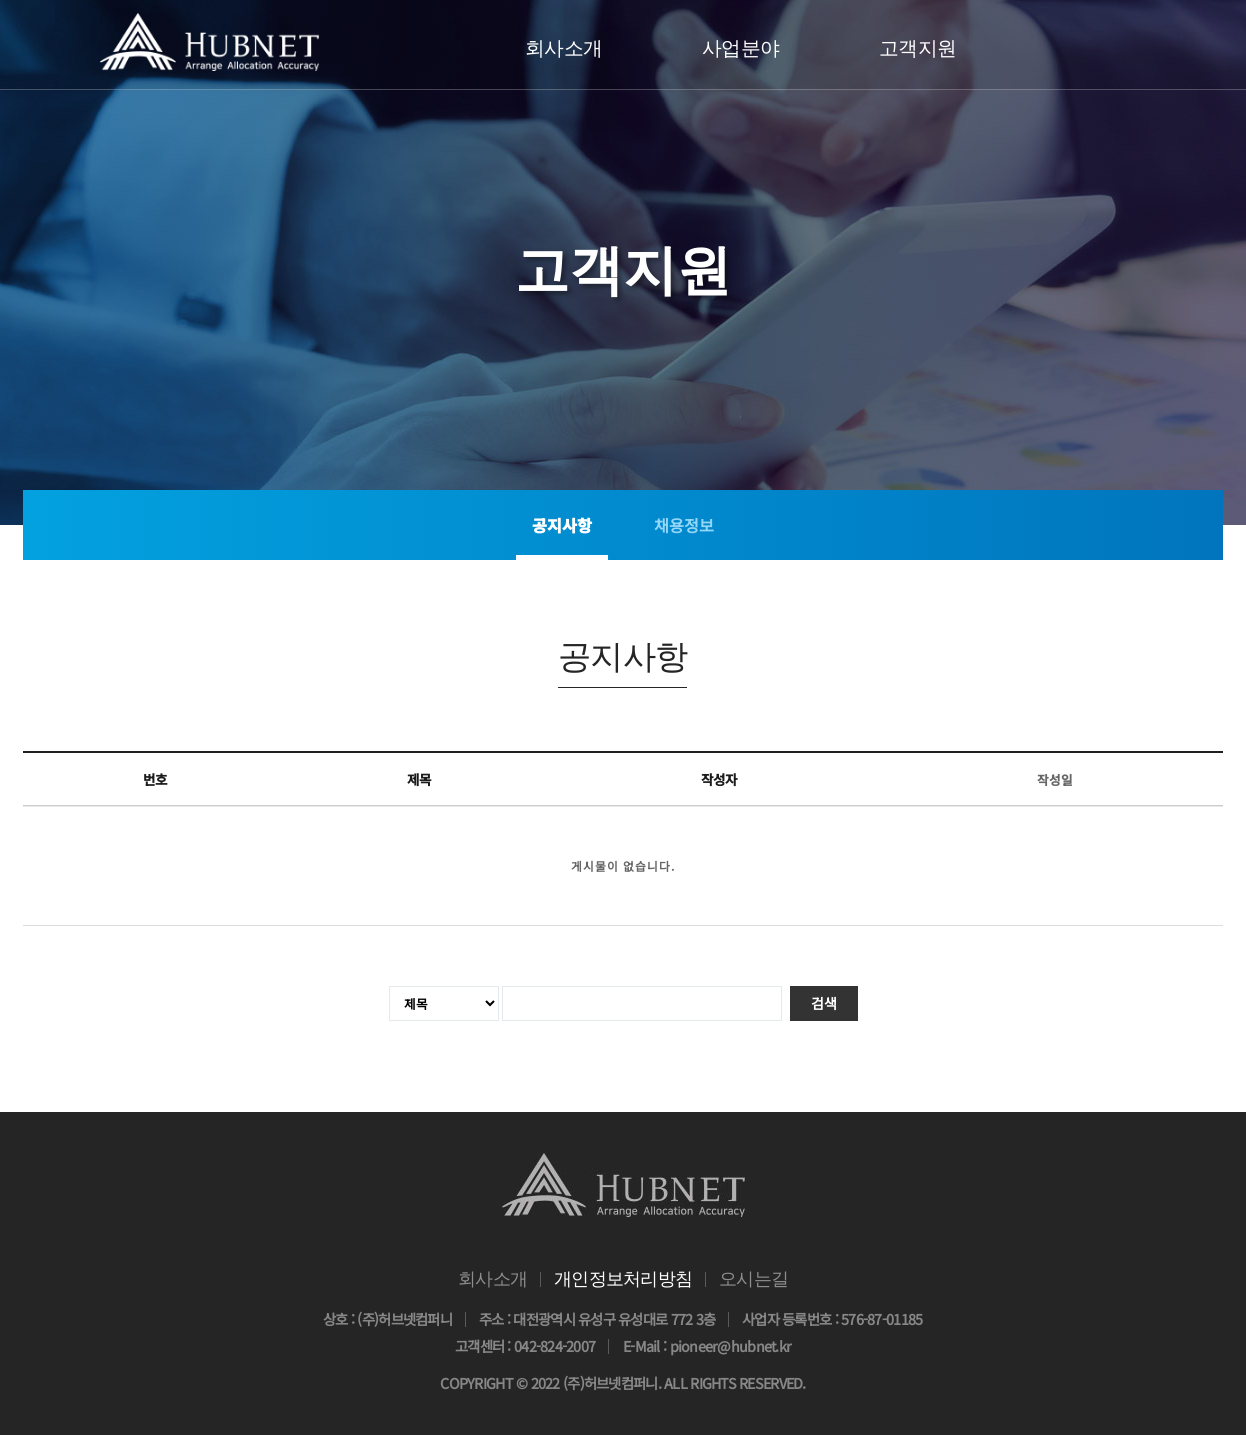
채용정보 (684, 525)
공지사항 (562, 525)
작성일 (1055, 779)
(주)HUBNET (210, 41)
